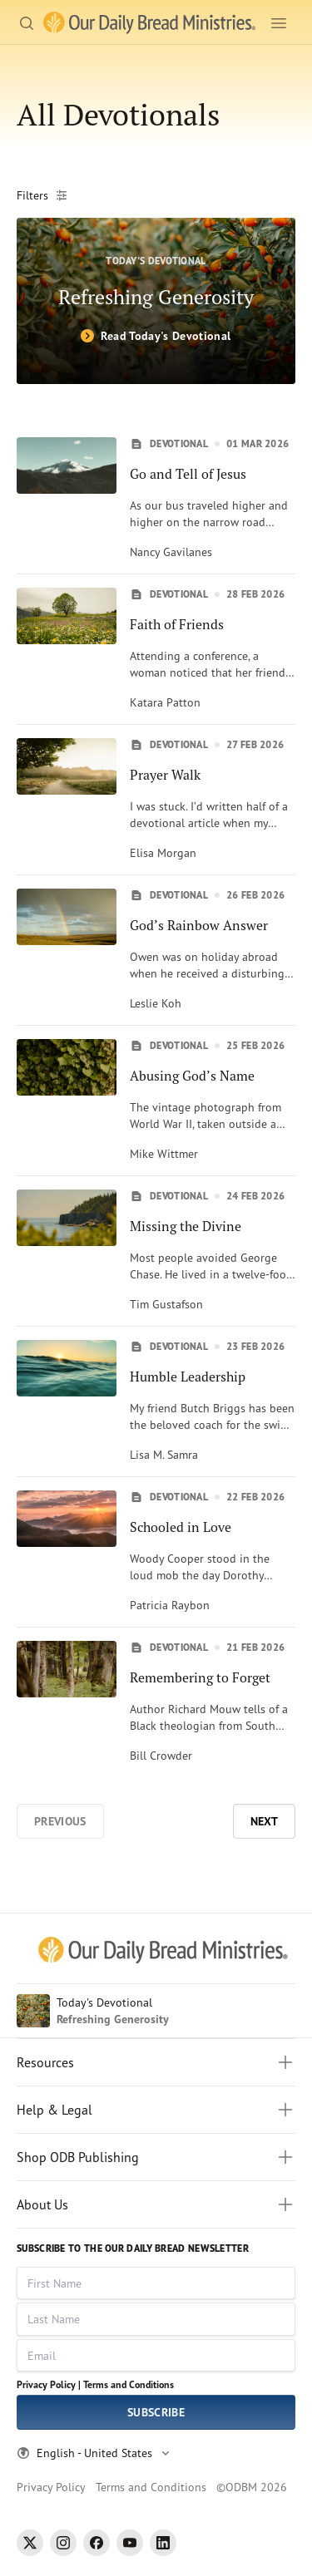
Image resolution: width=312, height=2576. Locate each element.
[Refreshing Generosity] (156, 301)
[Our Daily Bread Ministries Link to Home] (149, 23)
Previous (60, 1821)
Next (264, 1821)
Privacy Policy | (49, 2384)
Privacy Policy (51, 2487)
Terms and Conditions (128, 2384)
